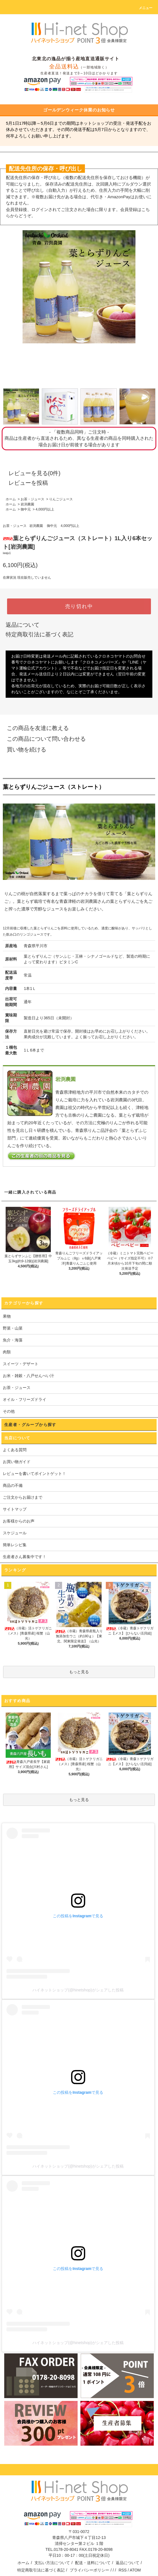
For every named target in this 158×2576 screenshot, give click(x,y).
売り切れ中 (79, 606)
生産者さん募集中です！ (24, 1556)
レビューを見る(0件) (31, 473)
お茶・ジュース (32, 499)
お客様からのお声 (18, 1521)
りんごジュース (61, 499)
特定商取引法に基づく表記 (39, 634)
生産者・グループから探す (30, 1424)
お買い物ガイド (16, 1461)
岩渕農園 (27, 504)
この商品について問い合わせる (43, 739)
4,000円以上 (45, 509)
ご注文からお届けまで (22, 1497)
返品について (23, 625)
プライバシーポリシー (89, 2570)
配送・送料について (93, 2562)
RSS (122, 2570)
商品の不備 (13, 1485)
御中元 (26, 509)
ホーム (11, 499)
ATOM (135, 2570)
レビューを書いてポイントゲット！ (34, 1473)
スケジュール (15, 1533)
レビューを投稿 (25, 483)
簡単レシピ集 (15, 1545)
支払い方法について (52, 2562)
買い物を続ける (23, 749)
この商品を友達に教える (34, 728)
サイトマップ (15, 1509)
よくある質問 (15, 1450)
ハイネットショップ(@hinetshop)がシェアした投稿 (77, 1990)
